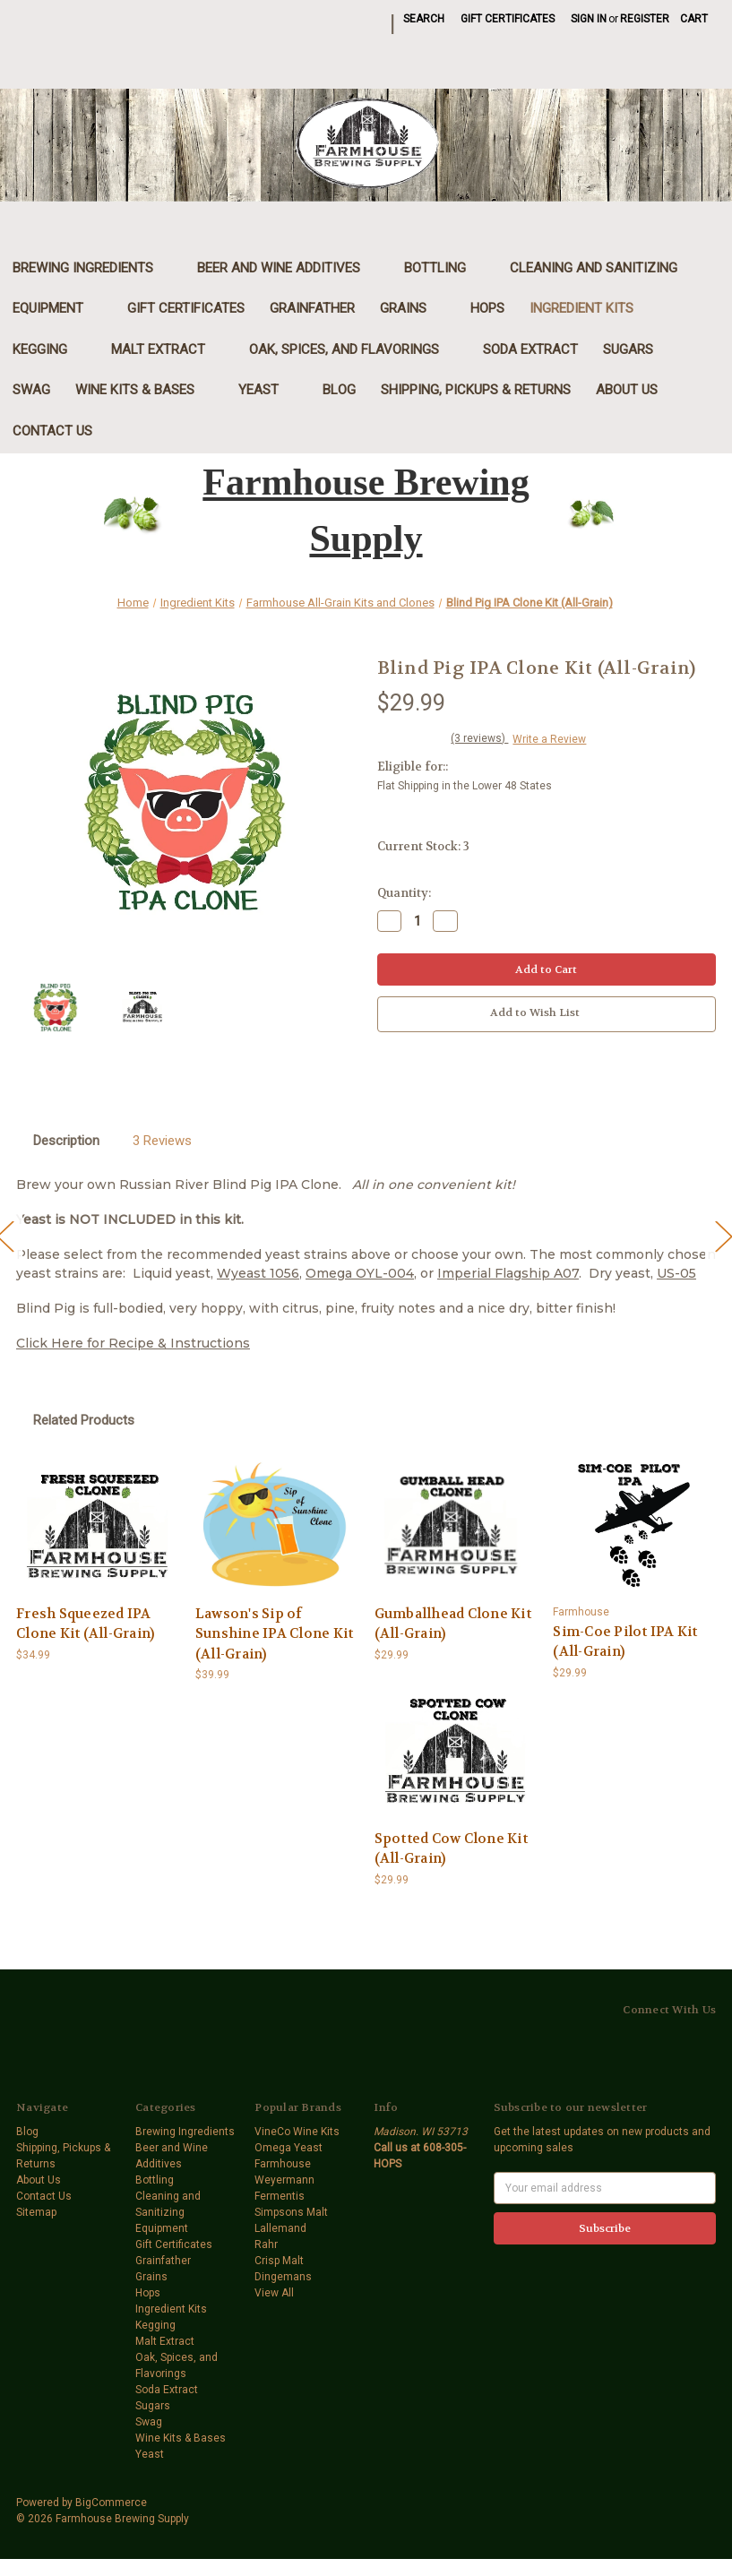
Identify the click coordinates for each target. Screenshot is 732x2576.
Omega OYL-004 (360, 1273)
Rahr (266, 2244)
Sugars (637, 349)
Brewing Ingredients (92, 268)
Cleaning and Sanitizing (603, 268)
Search (423, 19)
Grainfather (312, 308)
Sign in (589, 19)
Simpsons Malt (291, 2212)
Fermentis (279, 2196)
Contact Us (52, 431)
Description (66, 1141)
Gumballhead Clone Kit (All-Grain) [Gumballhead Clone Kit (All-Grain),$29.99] (453, 1624)
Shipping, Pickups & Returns (476, 390)
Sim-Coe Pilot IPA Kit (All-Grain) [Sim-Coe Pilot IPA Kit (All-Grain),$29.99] (625, 1642)
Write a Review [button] (549, 739)
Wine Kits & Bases (144, 390)
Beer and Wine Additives (288, 268)
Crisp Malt (279, 2260)
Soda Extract (530, 349)
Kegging (49, 349)
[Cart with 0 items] (694, 19)
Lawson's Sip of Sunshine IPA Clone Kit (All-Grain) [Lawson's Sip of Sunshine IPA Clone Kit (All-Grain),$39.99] (274, 1634)
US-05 (676, 1273)
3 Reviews (162, 1141)
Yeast (267, 390)
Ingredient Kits (591, 308)
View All (274, 2293)
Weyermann (284, 2180)
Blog (339, 390)
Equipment (57, 308)
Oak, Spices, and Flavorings (353, 349)
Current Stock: (423, 846)
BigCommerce (111, 2502)
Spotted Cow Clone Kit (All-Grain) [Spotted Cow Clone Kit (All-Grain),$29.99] (451, 1849)
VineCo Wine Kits (297, 2131)
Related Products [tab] (83, 1420)
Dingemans (283, 2276)
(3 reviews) (479, 738)
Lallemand (280, 2228)
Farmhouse (282, 2164)
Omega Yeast (288, 2147)
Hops (487, 308)
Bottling (444, 268)
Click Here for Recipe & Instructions (133, 1343)
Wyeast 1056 (258, 1273)
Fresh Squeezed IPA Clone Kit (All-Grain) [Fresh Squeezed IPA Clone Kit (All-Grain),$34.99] (85, 1624)
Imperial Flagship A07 (508, 1273)
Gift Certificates (508, 19)
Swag (31, 390)
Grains (412, 308)
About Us (627, 390)
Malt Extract (167, 349)
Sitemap (36, 2212)
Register (644, 19)
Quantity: (404, 892)
